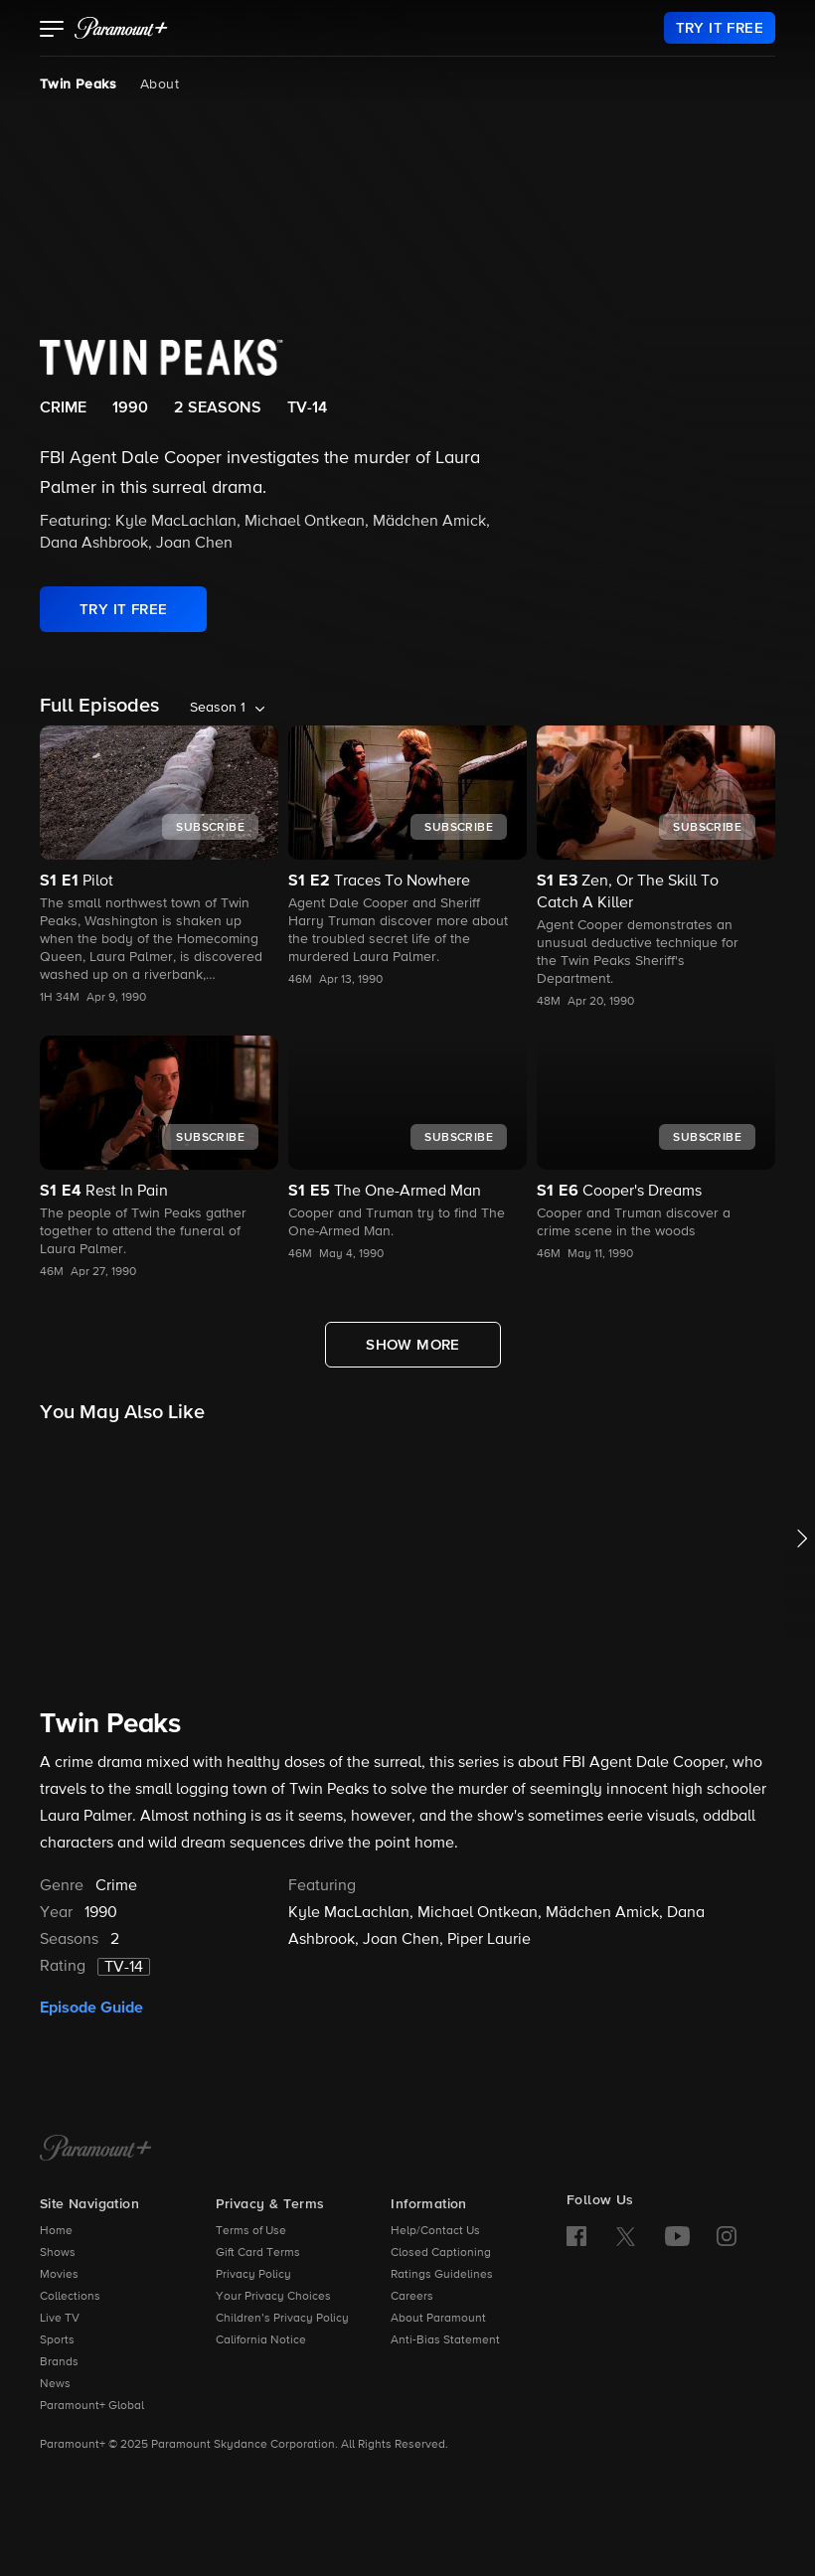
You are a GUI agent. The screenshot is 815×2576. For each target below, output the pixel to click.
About (159, 84)
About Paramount (438, 2319)
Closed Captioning (441, 2253)
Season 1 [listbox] (217, 708)
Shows (58, 2253)
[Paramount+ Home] (96, 2150)
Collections (70, 2297)
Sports (57, 2340)
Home (56, 2231)
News (55, 2384)
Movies (59, 2275)
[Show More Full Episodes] (413, 1345)
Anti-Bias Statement (445, 2340)
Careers (412, 2297)
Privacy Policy (253, 2275)
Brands (59, 2362)
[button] (52, 31)
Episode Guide (91, 2007)
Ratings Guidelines (442, 2275)
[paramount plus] (121, 28)
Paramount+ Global (92, 2406)
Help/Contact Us (435, 2231)
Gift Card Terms (258, 2253)
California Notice (261, 2340)
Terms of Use (251, 2231)
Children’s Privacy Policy (282, 2319)
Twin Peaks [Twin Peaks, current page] (78, 84)
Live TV (60, 2319)
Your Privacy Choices (273, 2297)
